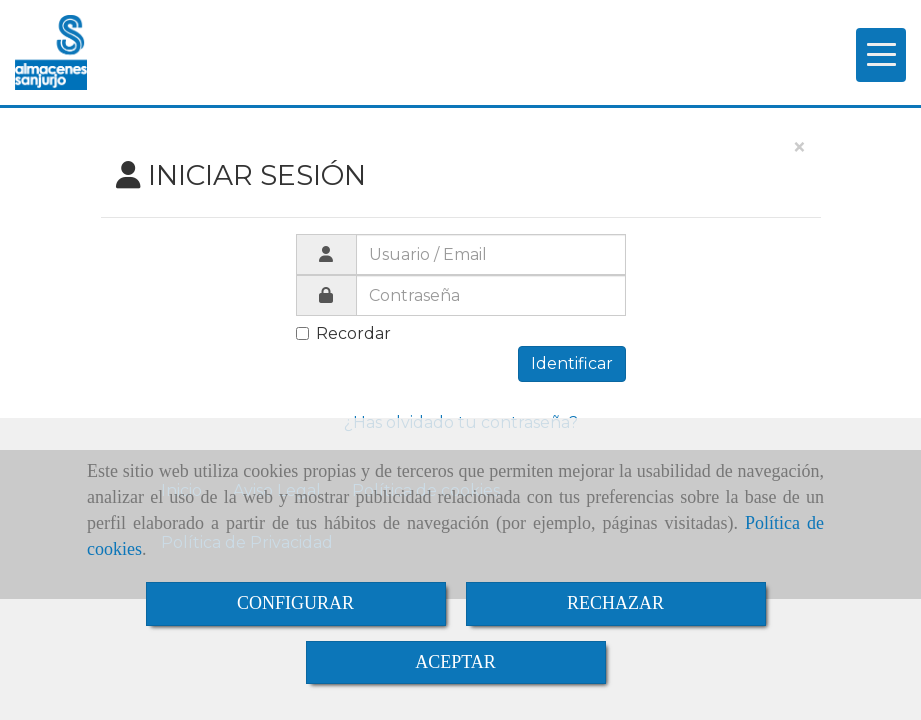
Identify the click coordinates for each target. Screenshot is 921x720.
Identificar (572, 363)
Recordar (343, 333)
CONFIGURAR (295, 603)
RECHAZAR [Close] (615, 603)
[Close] (799, 148)
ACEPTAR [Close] (455, 662)
